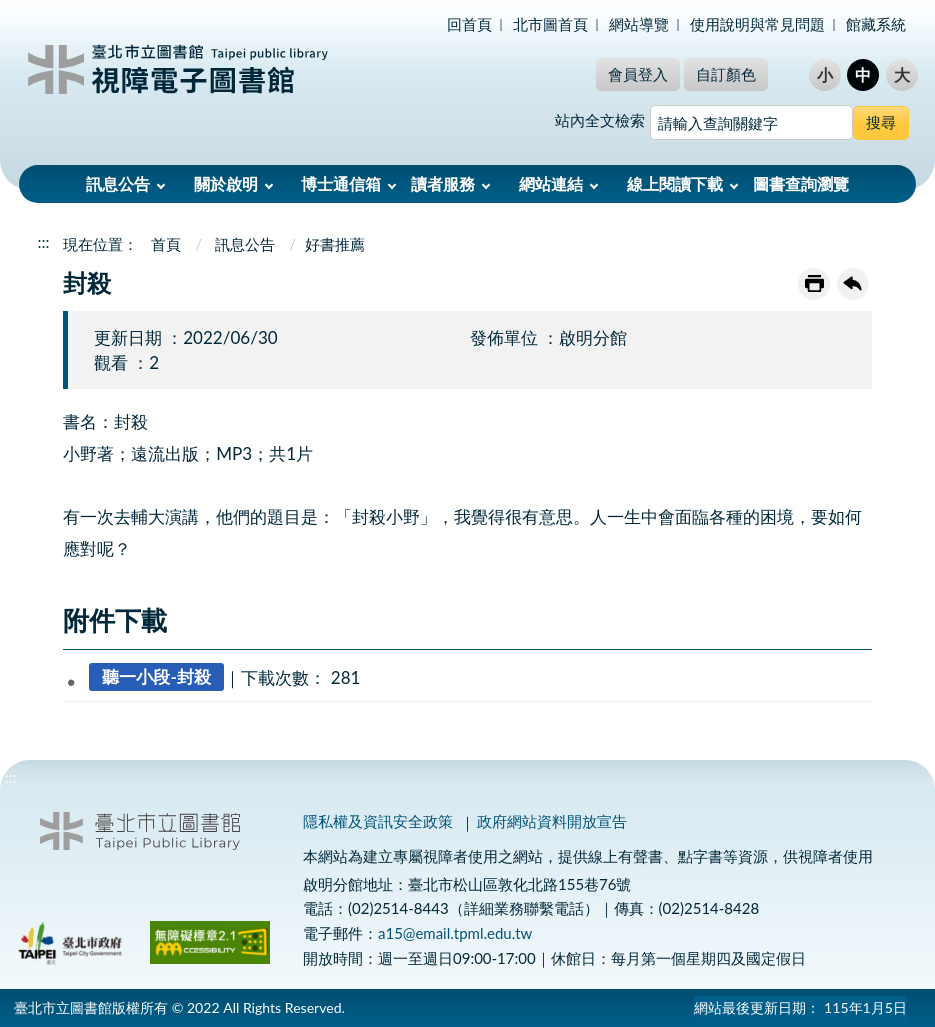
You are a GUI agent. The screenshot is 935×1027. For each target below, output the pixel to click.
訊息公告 (118, 183)
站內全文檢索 (600, 120)
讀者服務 (443, 183)
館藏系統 (876, 24)
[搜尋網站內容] (751, 122)
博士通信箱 (341, 183)
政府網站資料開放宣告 (552, 821)
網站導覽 (639, 24)
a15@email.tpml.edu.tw (455, 933)
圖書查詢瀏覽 (801, 183)
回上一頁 (853, 284)
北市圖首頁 (550, 24)
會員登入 (638, 74)
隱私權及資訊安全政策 (378, 821)
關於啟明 (226, 183)
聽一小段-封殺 (156, 677)
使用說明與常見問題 (757, 24)
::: (11, 16)
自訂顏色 (726, 74)
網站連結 (551, 183)
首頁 (166, 244)
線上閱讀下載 (675, 183)
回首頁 (469, 24)
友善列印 (814, 284)
